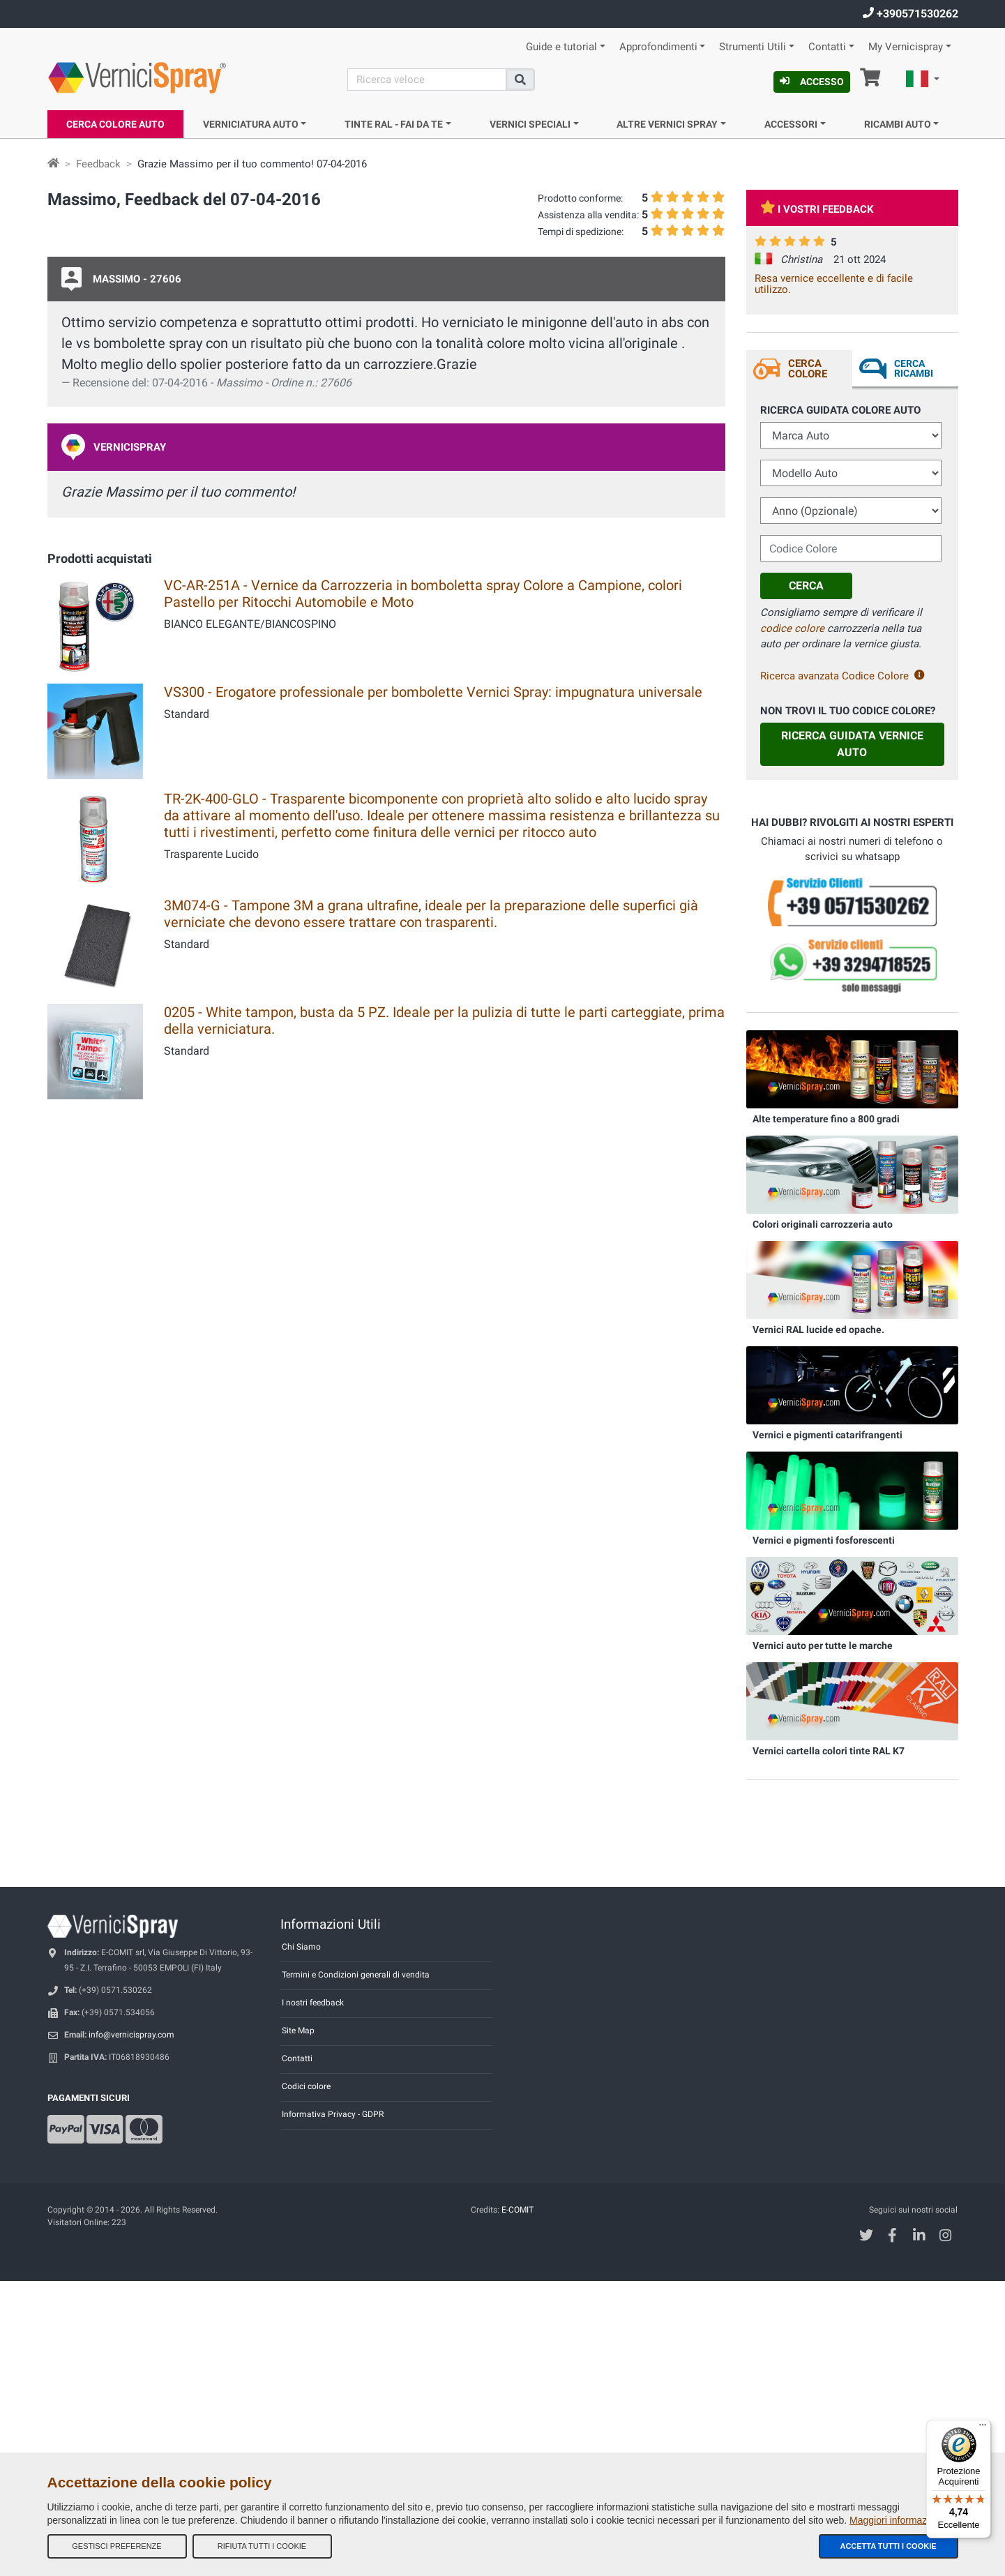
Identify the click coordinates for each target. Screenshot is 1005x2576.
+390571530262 (910, 13)
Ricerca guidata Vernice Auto (852, 744)
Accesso (812, 81)
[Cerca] (426, 79)
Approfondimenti (658, 47)
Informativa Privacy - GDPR (333, 2114)
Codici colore (306, 2086)
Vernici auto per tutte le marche (823, 1645)
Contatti (827, 47)
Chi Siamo (301, 1947)
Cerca (806, 585)
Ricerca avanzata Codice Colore (842, 676)
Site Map (298, 2030)
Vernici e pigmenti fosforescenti (824, 1540)
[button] (922, 81)
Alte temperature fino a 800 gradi (826, 1118)
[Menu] (982, 2428)
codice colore (792, 628)
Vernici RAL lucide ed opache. (818, 1329)
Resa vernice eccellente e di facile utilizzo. (834, 284)
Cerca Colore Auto (115, 124)
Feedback (98, 164)
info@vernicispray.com (131, 2035)
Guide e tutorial (561, 47)
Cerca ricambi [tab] (913, 368)
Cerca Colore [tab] (807, 368)
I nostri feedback (313, 2003)
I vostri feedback (817, 209)
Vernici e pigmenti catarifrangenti (827, 1434)
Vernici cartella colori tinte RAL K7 (829, 1750)
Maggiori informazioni (895, 2520)
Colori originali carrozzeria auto (823, 1224)
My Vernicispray (905, 47)
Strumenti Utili (752, 47)
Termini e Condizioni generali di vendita (356, 1975)
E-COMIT (517, 2210)
